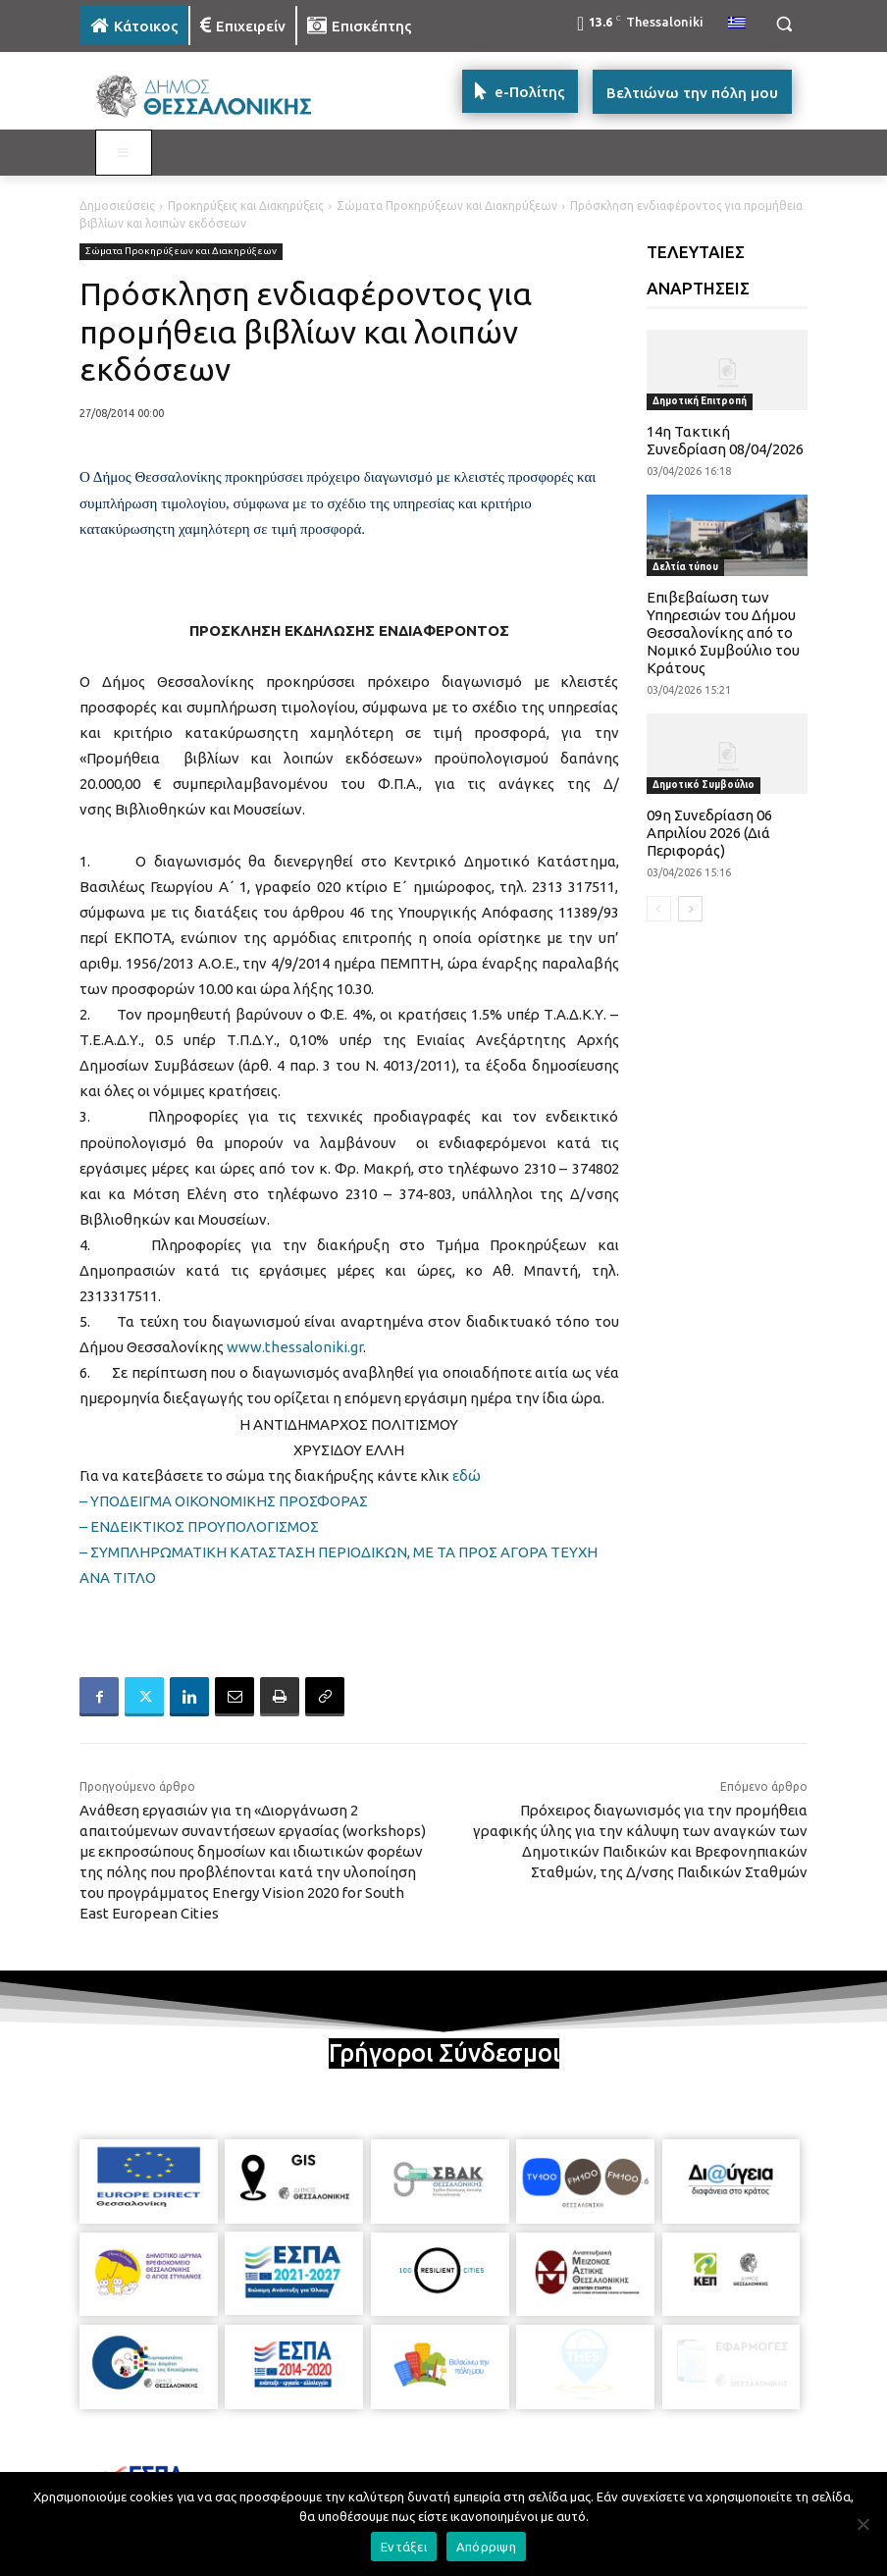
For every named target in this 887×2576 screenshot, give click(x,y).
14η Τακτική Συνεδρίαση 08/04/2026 (725, 440)
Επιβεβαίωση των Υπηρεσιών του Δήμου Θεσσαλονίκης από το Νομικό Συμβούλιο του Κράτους (723, 632)
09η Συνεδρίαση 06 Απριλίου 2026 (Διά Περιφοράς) (709, 833)
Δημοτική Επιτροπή (699, 400)
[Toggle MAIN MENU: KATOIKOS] (123, 153)
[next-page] (690, 908)
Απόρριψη (486, 2546)
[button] (783, 24)
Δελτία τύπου (685, 566)
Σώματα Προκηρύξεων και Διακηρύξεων (447, 205)
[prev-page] (659, 908)
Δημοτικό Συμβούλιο (703, 784)
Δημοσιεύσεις (117, 205)
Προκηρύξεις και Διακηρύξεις (246, 205)
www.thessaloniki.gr (295, 1347)
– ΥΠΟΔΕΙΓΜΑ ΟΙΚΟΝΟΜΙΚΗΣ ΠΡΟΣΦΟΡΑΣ (223, 1501)
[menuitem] (737, 23)
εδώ (466, 1475)
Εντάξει (404, 2546)
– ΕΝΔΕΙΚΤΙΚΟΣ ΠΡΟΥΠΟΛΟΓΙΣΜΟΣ (199, 1526)
